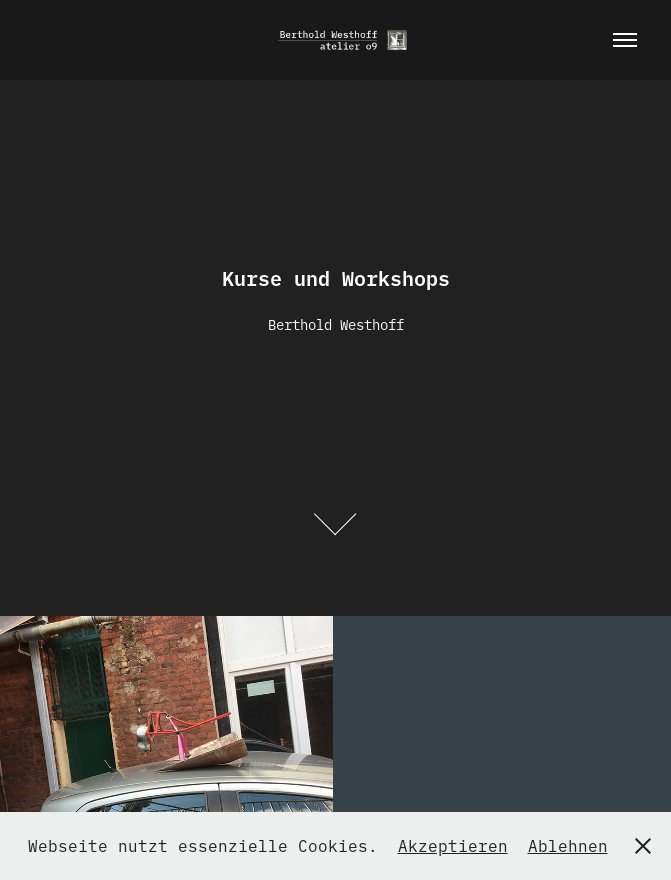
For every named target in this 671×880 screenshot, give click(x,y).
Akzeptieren (453, 845)
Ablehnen (568, 845)
